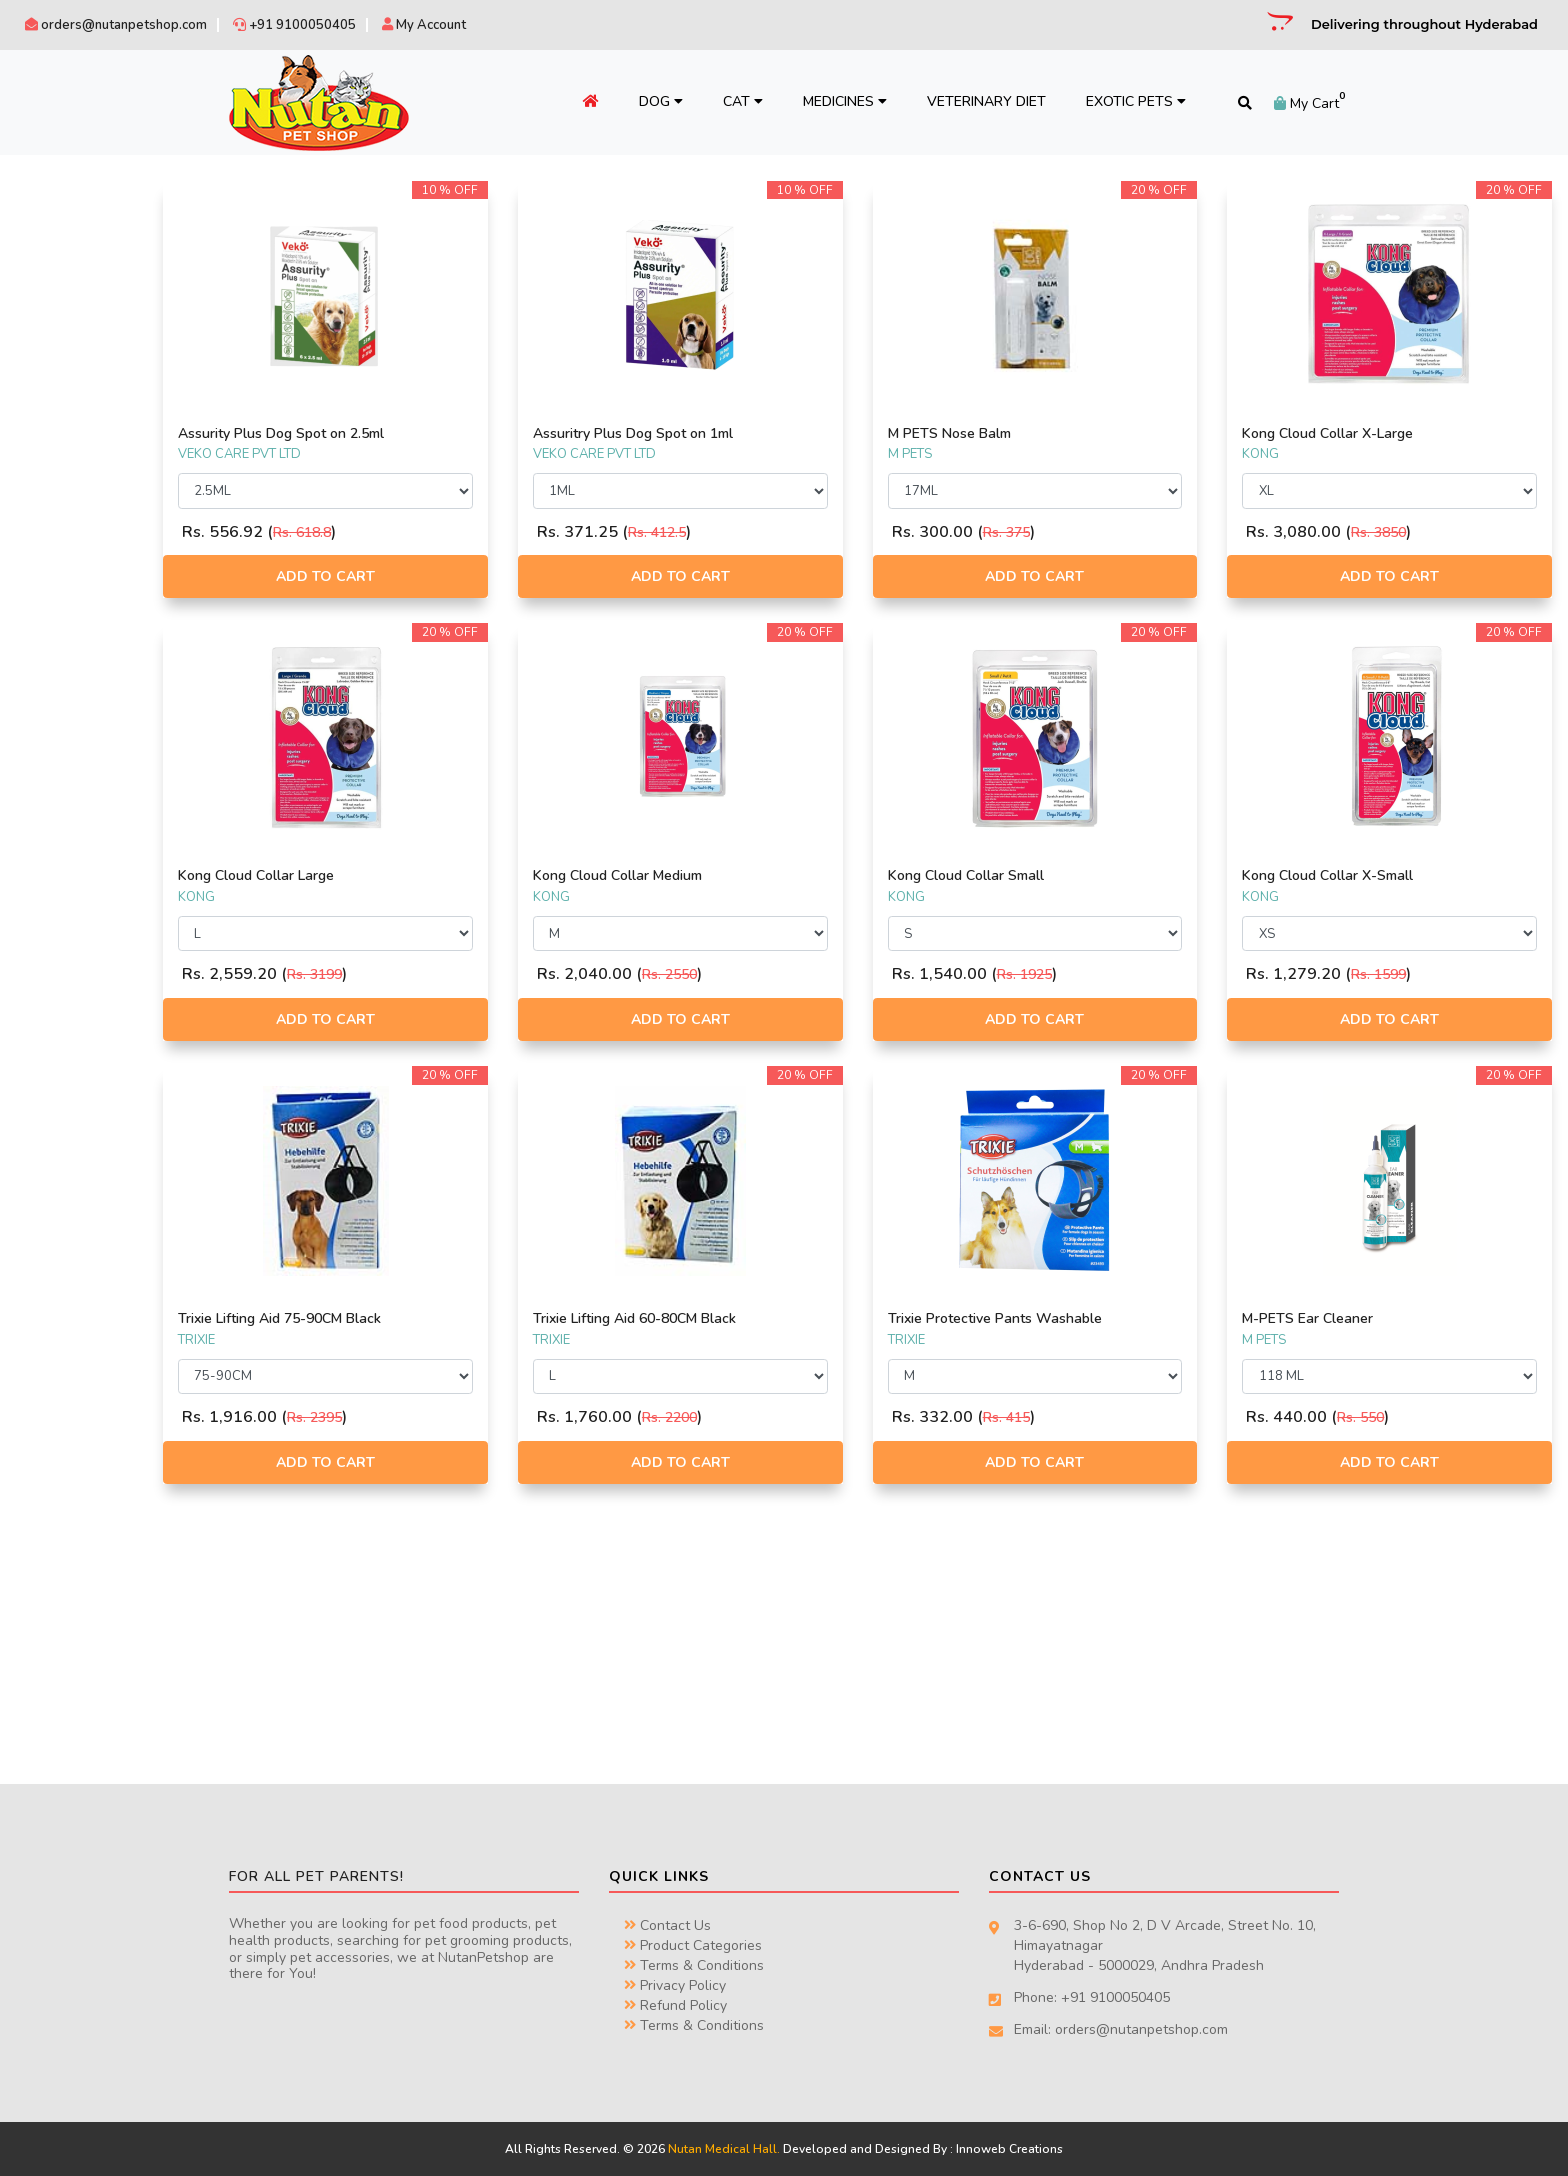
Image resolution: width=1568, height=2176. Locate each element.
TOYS (44, 591)
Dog (649, 101)
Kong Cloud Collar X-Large (1371, 433)
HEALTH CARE (70, 544)
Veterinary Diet (974, 101)
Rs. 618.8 (475, 532)
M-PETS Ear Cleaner (1351, 1318)
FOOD (48, 404)
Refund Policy (675, 2005)
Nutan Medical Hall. (724, 2149)
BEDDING (57, 474)
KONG (47, 302)
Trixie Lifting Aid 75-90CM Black (452, 1318)
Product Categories (693, 1945)
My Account (424, 25)
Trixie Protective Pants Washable (1081, 1318)
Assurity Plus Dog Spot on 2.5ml (454, 433)
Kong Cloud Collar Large (429, 875)
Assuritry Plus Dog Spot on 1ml (763, 433)
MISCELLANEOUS (79, 568)
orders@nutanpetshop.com (116, 25)
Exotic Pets (1124, 101)
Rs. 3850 (1422, 532)
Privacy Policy (675, 1985)
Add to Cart (476, 576)
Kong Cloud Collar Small (1052, 875)
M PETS (50, 255)
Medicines (833, 101)
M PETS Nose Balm (1035, 433)
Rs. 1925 (1110, 974)
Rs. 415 (1092, 1417)
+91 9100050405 (294, 25)
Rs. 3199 (487, 974)
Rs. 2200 (799, 1417)
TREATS (52, 638)
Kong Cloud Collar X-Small (1371, 875)
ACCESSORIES (70, 428)
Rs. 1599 (1422, 974)
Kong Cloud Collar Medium (747, 875)
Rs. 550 (1404, 1417)
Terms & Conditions (694, 1965)
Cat (731, 101)
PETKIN (50, 279)
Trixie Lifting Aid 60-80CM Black (764, 1318)
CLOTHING (60, 498)
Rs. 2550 (799, 974)
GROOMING (64, 521)
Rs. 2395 (487, 1417)
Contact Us (667, 1925)
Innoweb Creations (1009, 2149)
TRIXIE (48, 232)
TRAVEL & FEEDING (85, 615)
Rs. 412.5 (787, 532)
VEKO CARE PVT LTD (87, 325)
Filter (263, 764)
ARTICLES (57, 451)
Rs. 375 (1092, 532)
